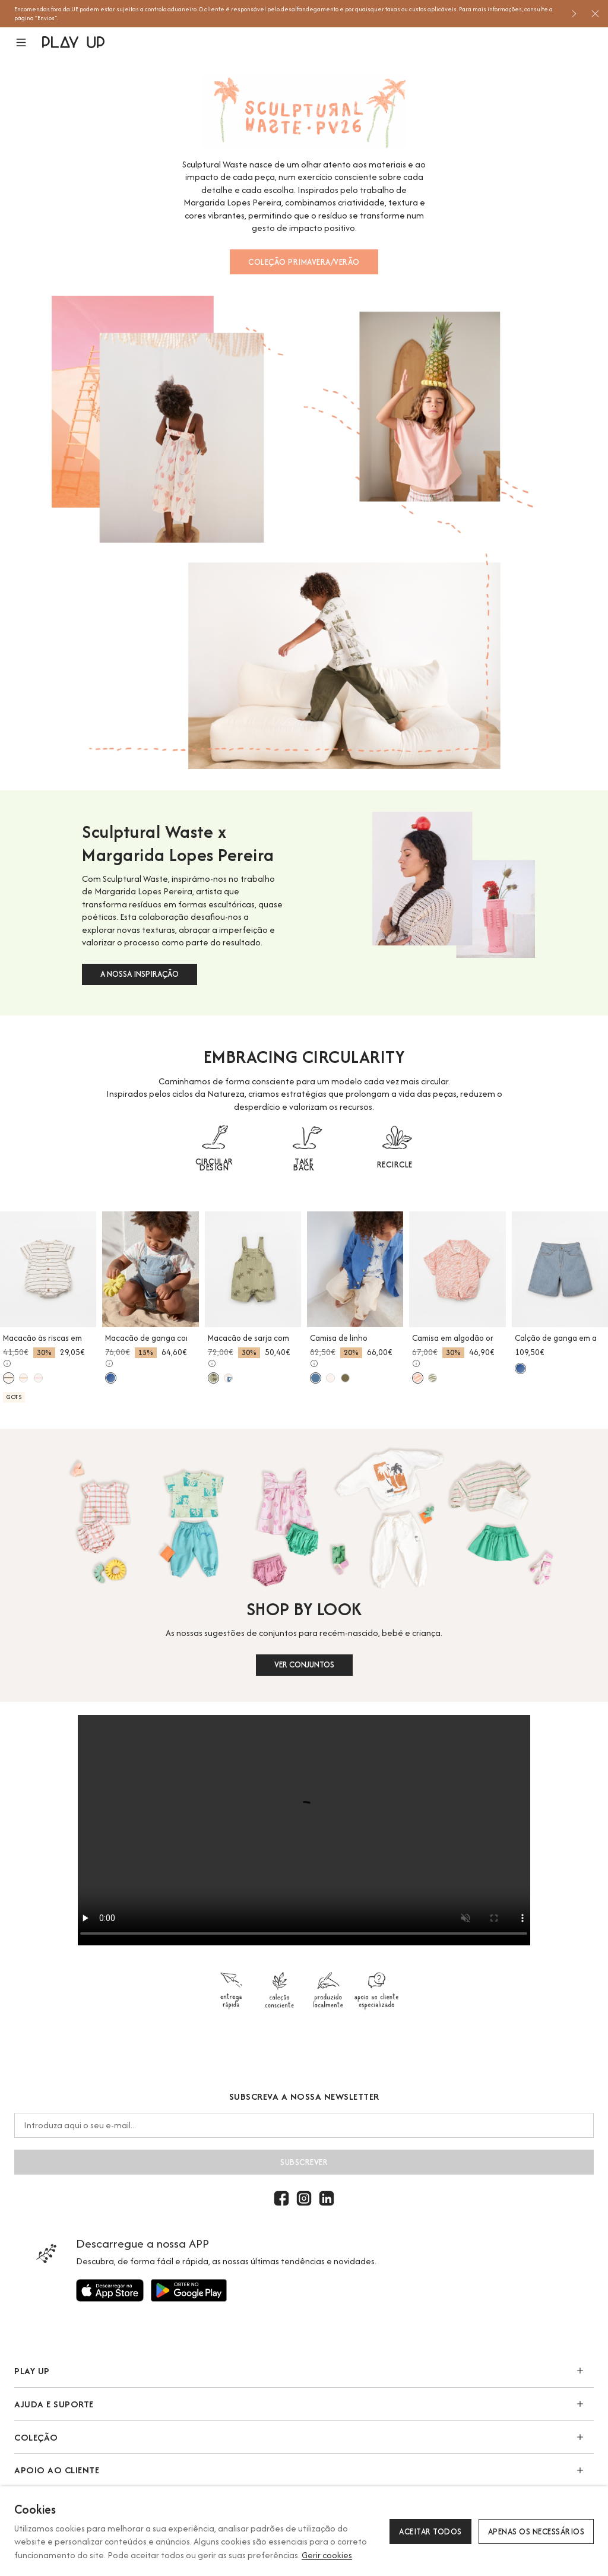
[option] (288, 13)
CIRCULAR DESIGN (214, 1164)
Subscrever (304, 2162)
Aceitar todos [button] (430, 2531)
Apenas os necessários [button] (536, 2531)
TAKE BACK (303, 1164)
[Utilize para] (110, 2290)
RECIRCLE (395, 1164)
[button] (28, 42)
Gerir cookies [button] (327, 2555)
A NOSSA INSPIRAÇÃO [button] (139, 974)
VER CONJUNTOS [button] (304, 1664)
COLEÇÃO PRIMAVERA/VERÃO (304, 262)
